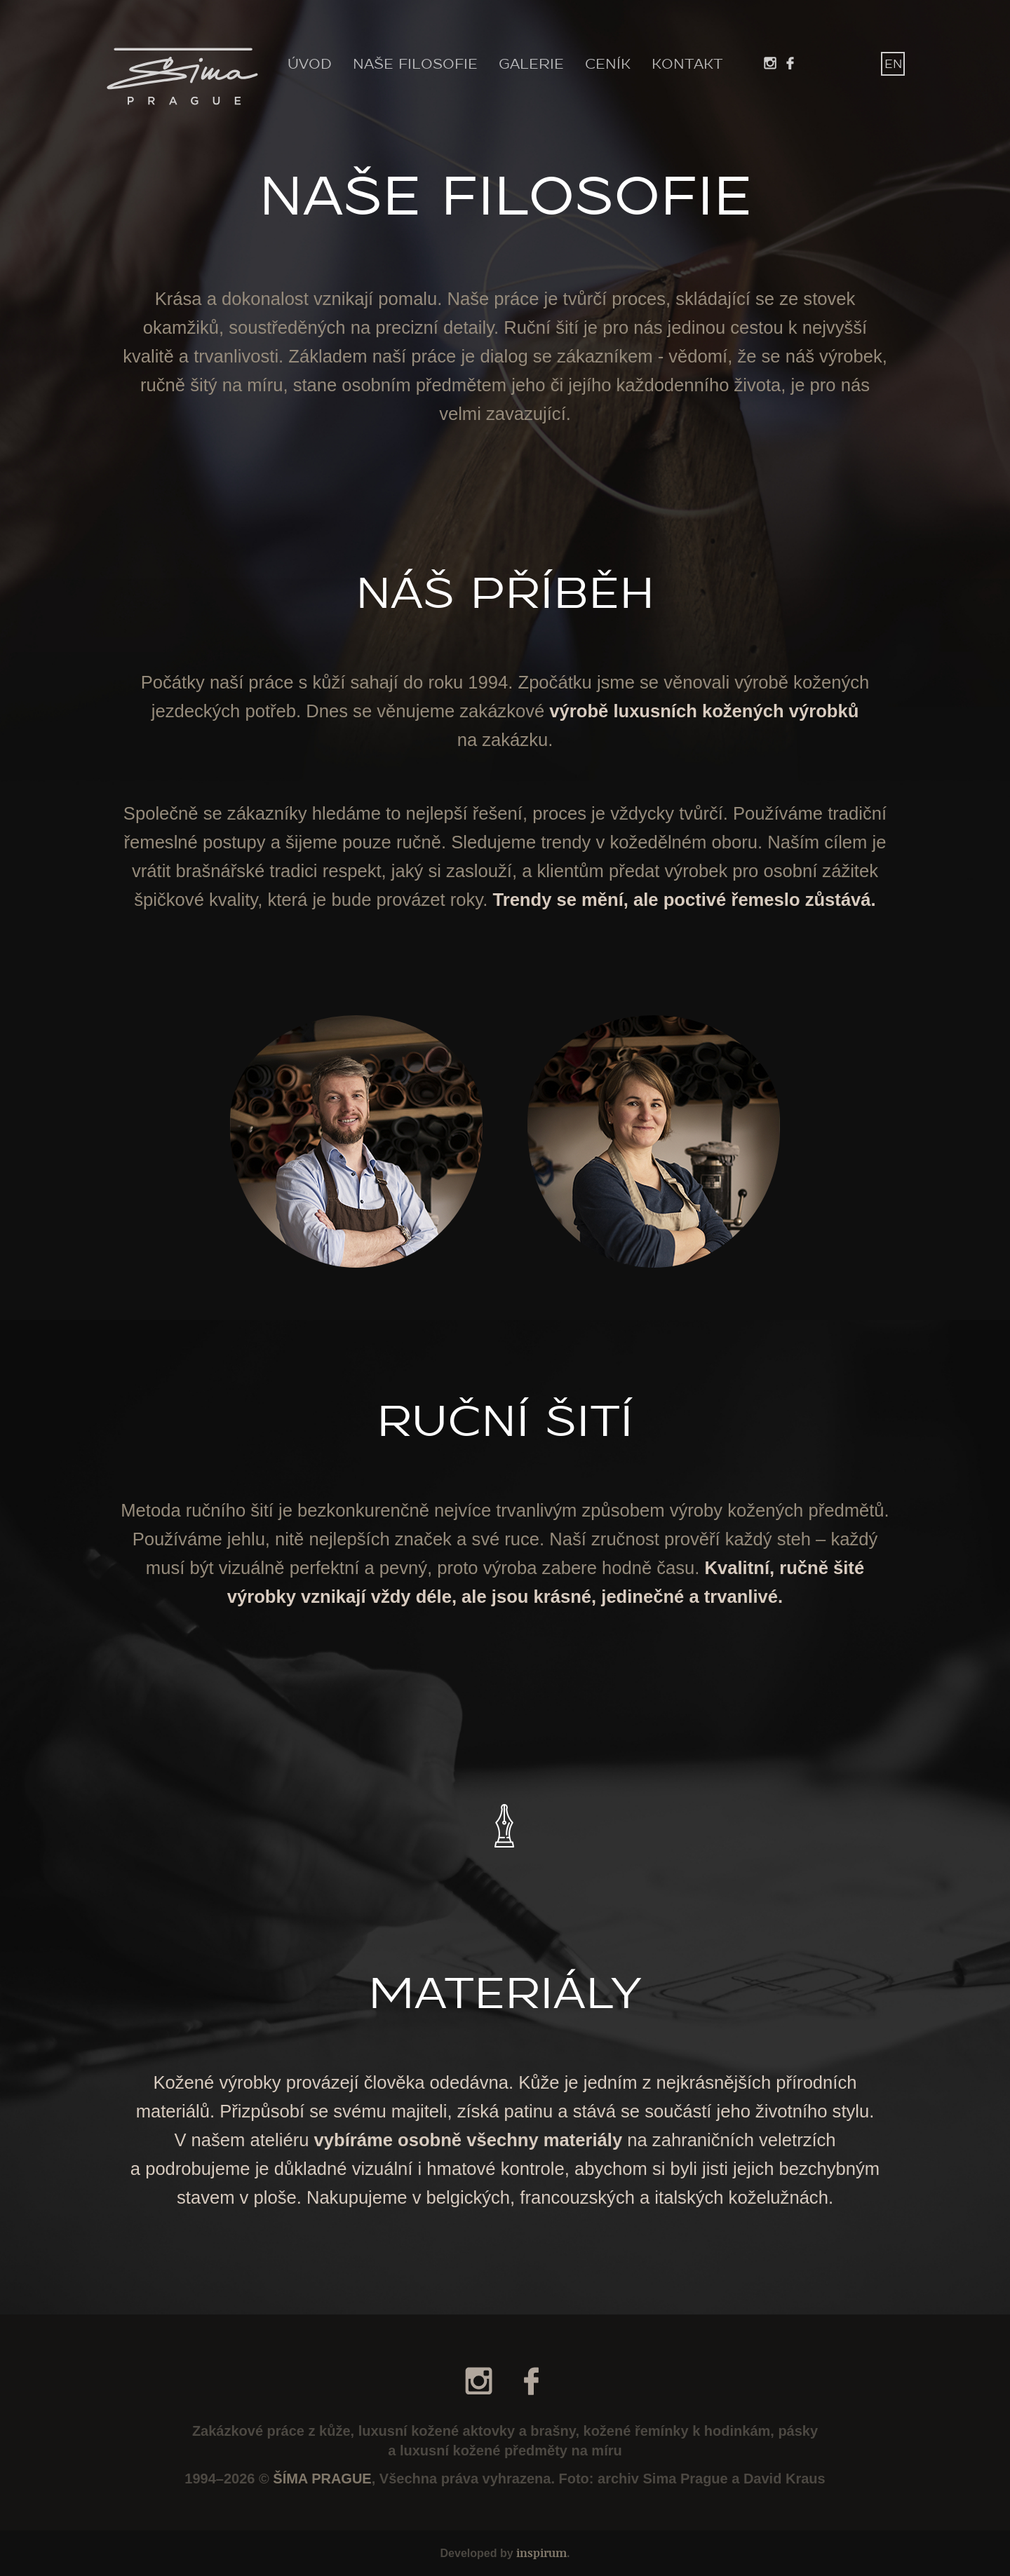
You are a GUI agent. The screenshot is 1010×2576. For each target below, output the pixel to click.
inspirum (541, 2553)
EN (893, 64)
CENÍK (608, 64)
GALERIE (531, 64)
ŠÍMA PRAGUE (322, 2478)
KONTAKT (687, 64)
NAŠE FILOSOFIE (415, 64)
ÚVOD (310, 64)
